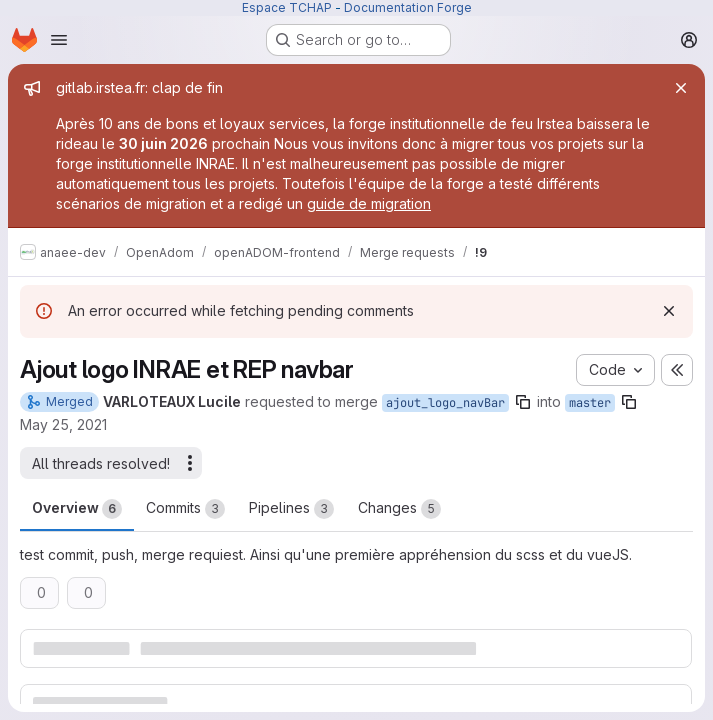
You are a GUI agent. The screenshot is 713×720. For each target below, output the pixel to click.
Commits (185, 509)
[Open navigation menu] (59, 40)
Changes (399, 509)
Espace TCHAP (287, 7)
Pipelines (291, 509)
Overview (77, 509)
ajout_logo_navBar (445, 403)
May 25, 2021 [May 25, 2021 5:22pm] (63, 424)
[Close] (681, 88)
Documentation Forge (408, 7)
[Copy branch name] (523, 402)
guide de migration (369, 203)
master (590, 403)
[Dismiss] (669, 311)
